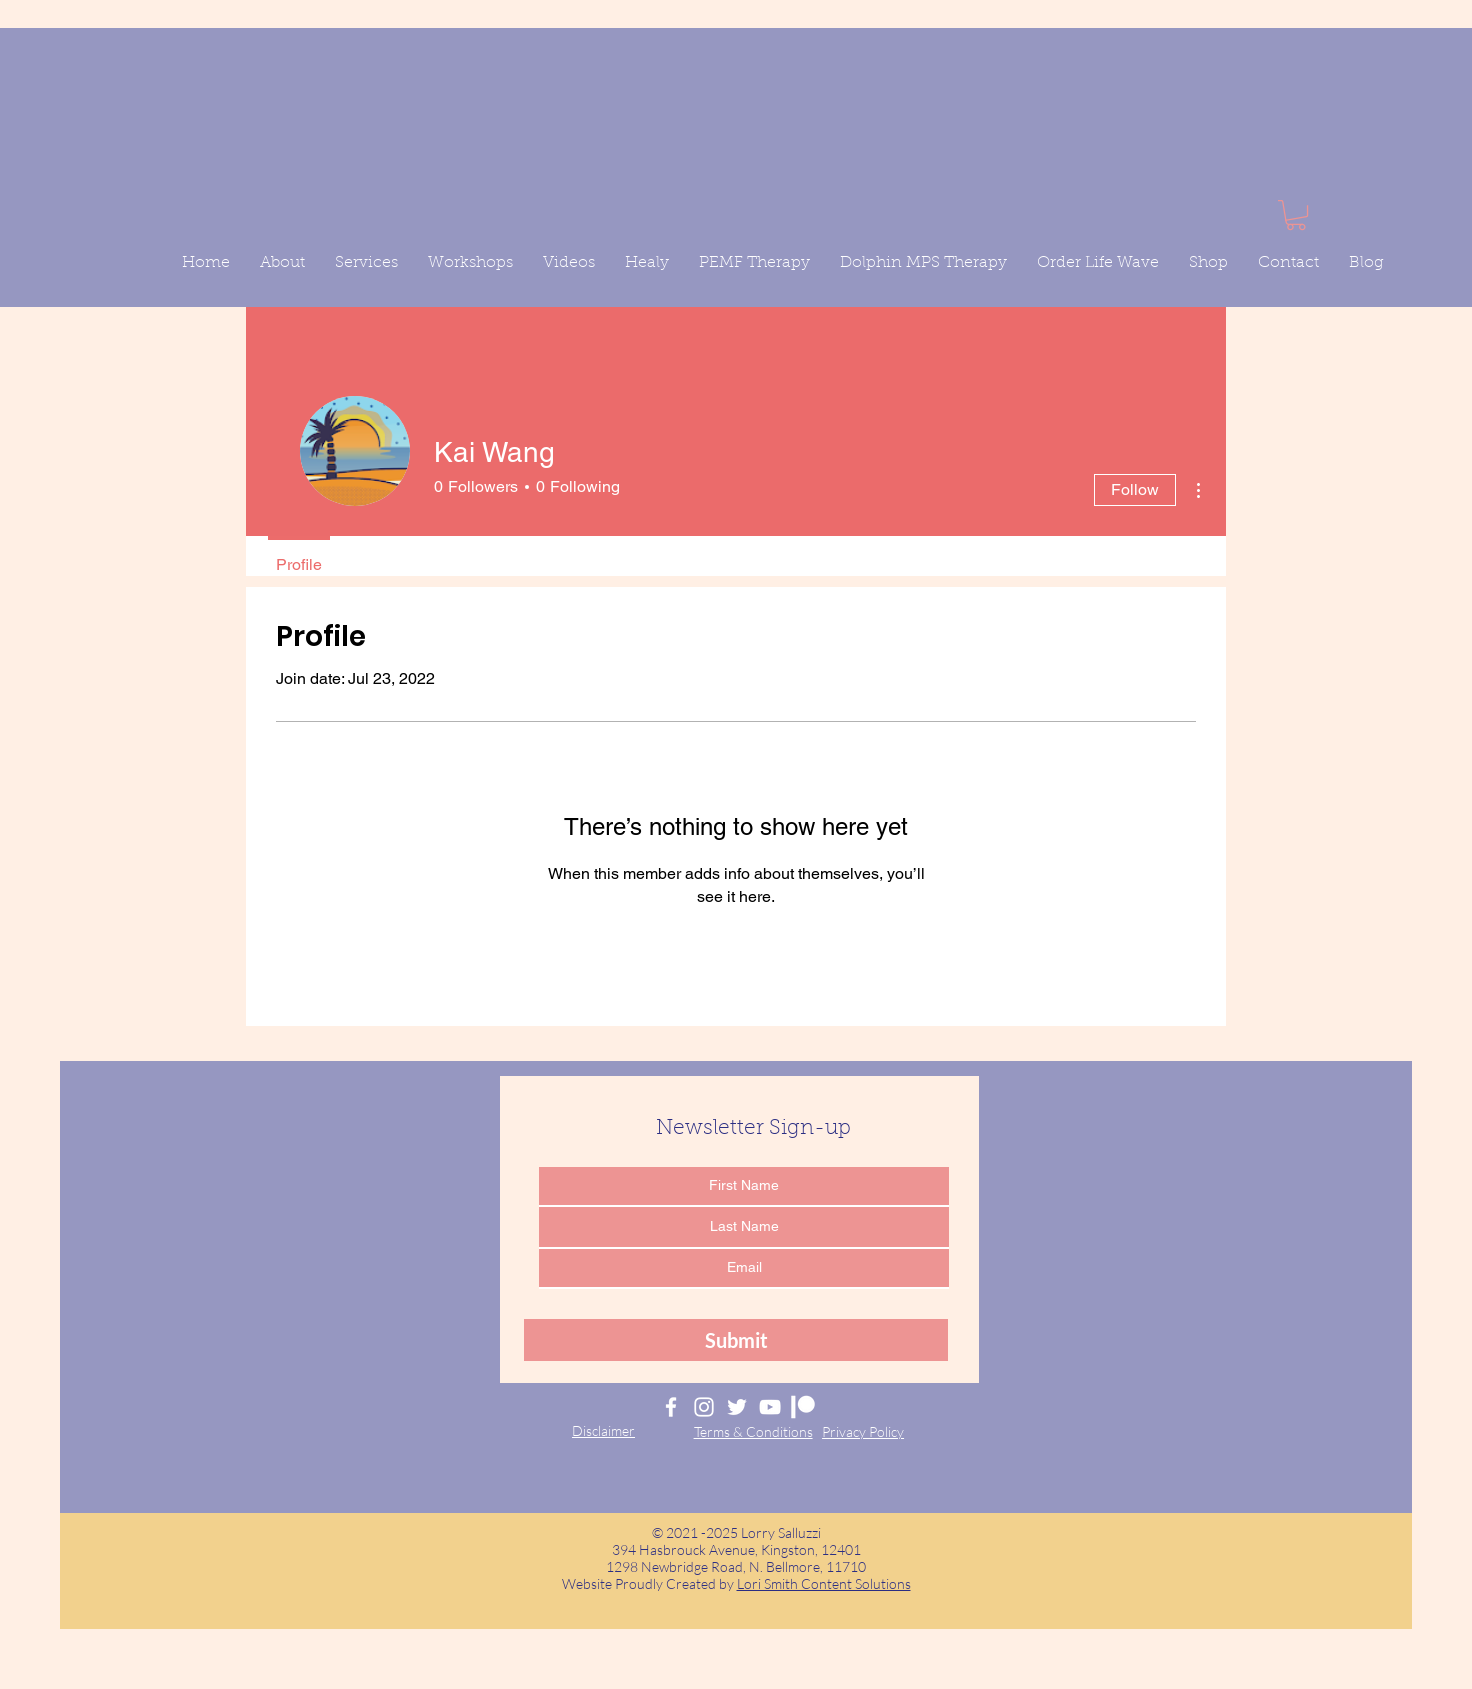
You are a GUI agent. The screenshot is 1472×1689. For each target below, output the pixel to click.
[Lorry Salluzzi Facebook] (671, 1407)
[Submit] (736, 1340)
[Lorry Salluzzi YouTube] (770, 1407)
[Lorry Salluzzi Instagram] (704, 1407)
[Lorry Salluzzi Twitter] (737, 1407)
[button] (1296, 215)
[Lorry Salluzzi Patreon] (803, 1407)
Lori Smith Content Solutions (824, 1583)
